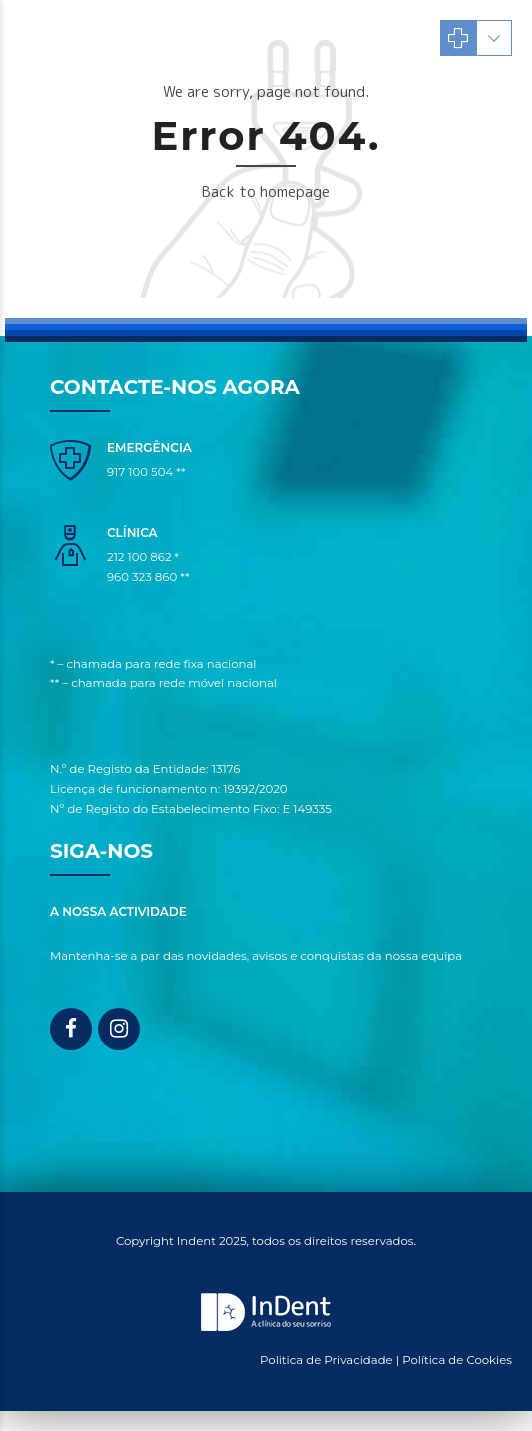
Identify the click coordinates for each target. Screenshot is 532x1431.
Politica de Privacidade (326, 1360)
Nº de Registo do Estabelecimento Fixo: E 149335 (191, 809)
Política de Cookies (457, 1360)
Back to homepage (266, 191)
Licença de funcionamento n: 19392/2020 (169, 789)
